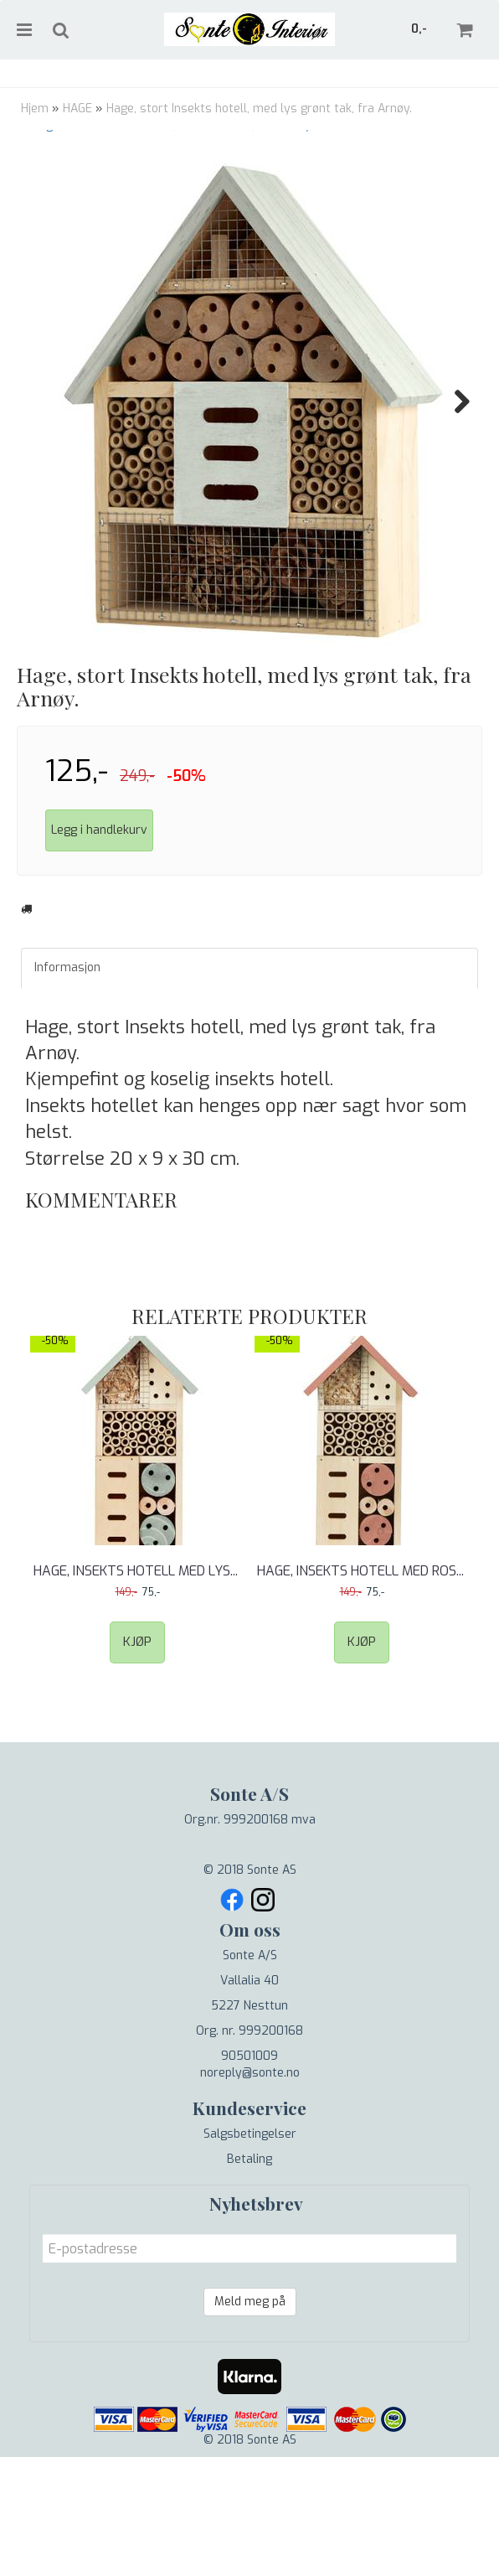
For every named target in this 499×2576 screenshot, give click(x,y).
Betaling (249, 2259)
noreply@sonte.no (250, 2172)
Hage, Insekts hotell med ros (362, 1670)
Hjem (35, 108)
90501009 (249, 2156)
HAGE (77, 108)
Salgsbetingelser (249, 2234)
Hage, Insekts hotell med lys (137, 1670)
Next (454, 401)
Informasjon (67, 1067)
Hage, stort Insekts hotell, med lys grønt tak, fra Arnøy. (259, 108)
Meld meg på (250, 2401)
